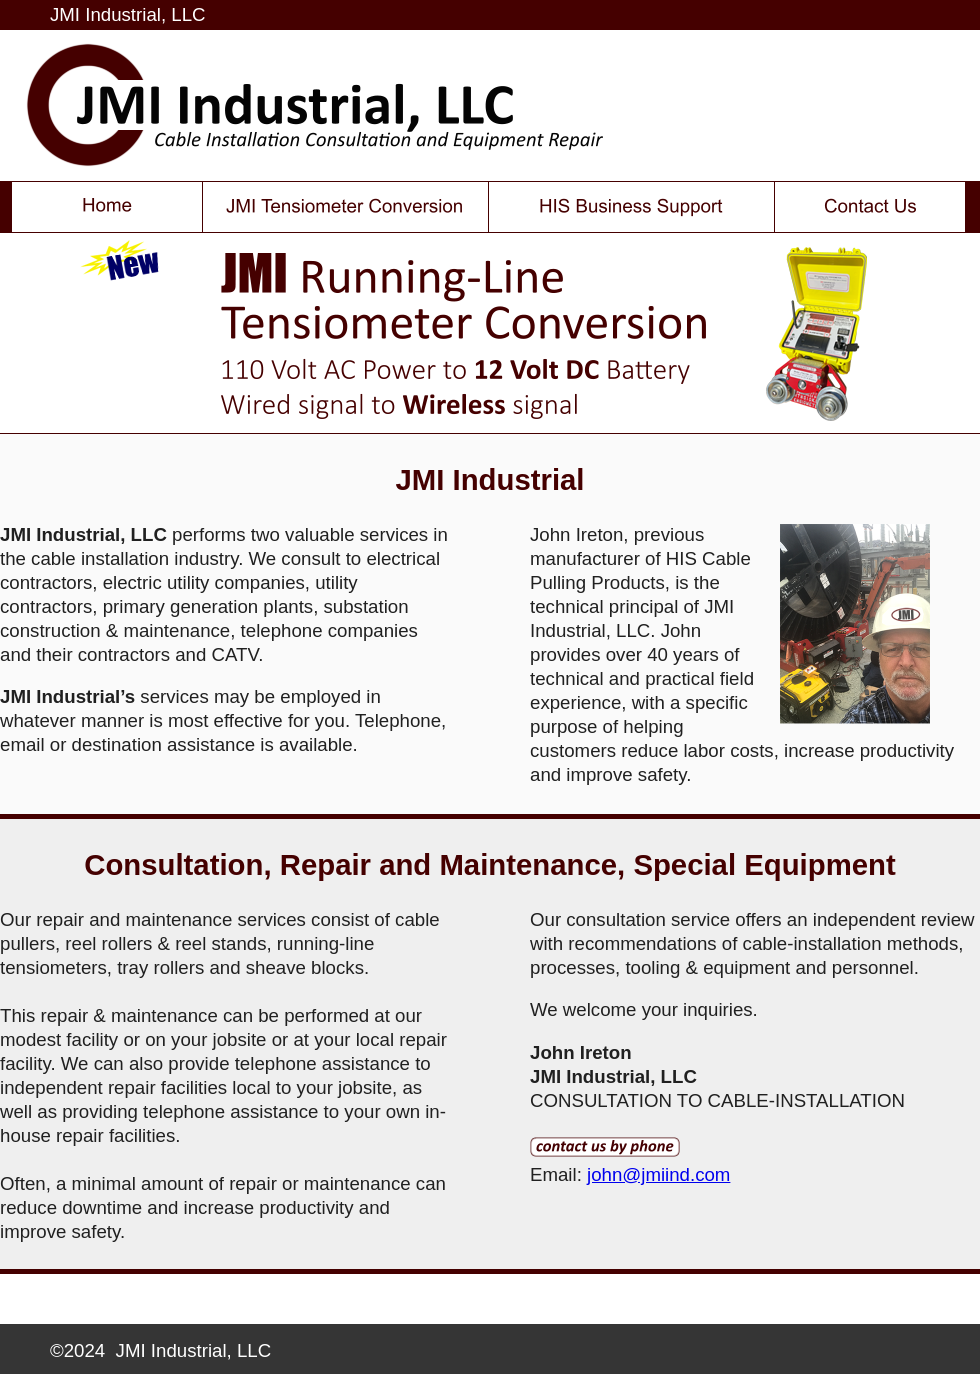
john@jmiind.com (658, 1174)
